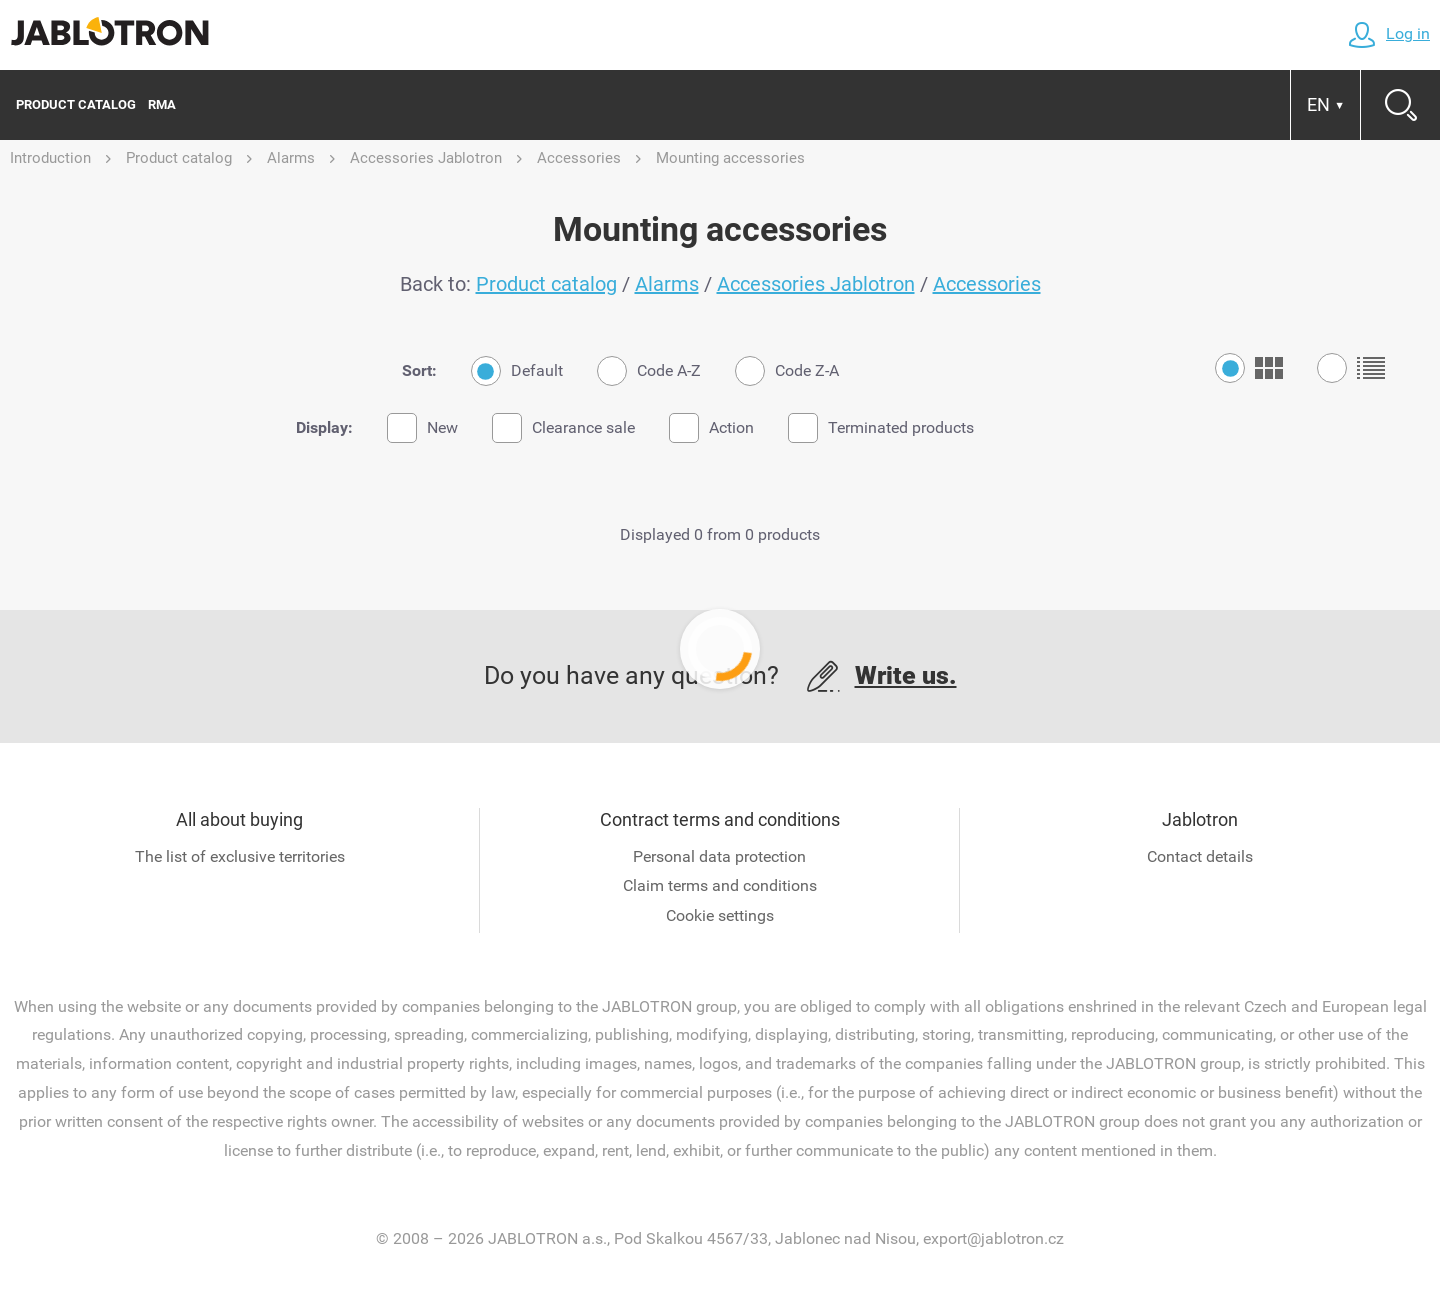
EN (1326, 104)
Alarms (667, 284)
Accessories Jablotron (816, 284)
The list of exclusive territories (240, 856)
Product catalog (76, 104)
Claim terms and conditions (720, 885)
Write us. (906, 675)
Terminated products (881, 428)
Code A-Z (649, 371)
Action (711, 428)
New (422, 428)
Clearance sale (563, 428)
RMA (162, 104)
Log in (1389, 33)
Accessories (987, 284)
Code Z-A (787, 371)
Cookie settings (720, 915)
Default (517, 371)
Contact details (1200, 856)
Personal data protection (719, 856)
